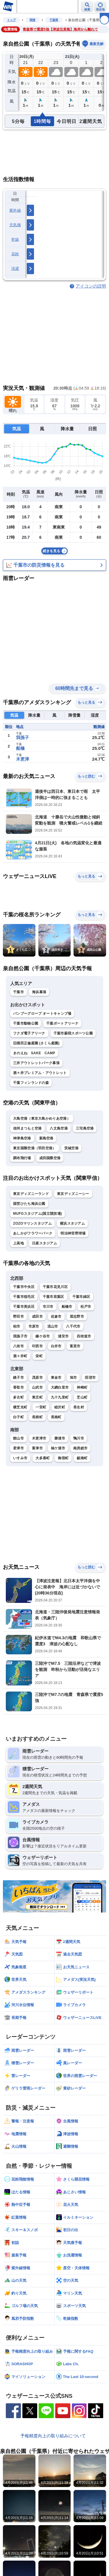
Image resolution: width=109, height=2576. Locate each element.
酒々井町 (20, 1356)
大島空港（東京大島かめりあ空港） (41, 1118)
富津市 (37, 1448)
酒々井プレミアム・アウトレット (40, 1073)
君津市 (18, 1448)
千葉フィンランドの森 (31, 1083)
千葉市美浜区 (24, 1307)
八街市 (18, 1346)
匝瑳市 (90, 1378)
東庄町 (37, 1397)
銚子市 (18, 1378)
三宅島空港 (85, 1128)
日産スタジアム (44, 1243)
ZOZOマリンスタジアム (32, 1223)
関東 (32, 20)
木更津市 (39, 1438)
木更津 (22, 759)
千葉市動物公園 (25, 1023)
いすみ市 (20, 1458)
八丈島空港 (59, 1128)
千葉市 (18, 992)
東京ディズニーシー (73, 1194)
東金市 (56, 1378)
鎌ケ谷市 (42, 1336)
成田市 (37, 1316)
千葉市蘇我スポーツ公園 (73, 1033)
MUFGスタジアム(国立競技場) (37, 1214)
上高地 (18, 1243)
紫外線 (15, 210)
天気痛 (15, 225)
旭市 (73, 1378)
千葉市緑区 (81, 1297)
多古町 (18, 1397)
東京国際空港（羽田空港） (34, 1148)
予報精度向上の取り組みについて (53, 2435)
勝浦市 (59, 1438)
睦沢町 (59, 1407)
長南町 (56, 1417)
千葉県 (53, 20)
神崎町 (82, 1387)
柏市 (16, 1326)
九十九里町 (60, 1397)
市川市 (48, 1307)
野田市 (18, 1316)
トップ (11, 20)
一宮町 (40, 1407)
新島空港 (46, 1138)
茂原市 (37, 1378)
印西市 (37, 1346)
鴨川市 (78, 1438)
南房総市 (80, 1448)
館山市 (18, 1438)
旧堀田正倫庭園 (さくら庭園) (36, 1043)
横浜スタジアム (72, 1223)
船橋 (20, 748)
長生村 (78, 1407)
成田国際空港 (50, 1158)
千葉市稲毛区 (24, 1297)
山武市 (37, 1387)
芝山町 (82, 1397)
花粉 (15, 254)
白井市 (56, 1346)
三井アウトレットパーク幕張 (36, 1063)
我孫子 (22, 737)
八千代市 (73, 1326)
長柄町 (37, 1417)
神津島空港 (22, 1138)
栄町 (39, 1356)
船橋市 (67, 1307)
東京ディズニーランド (31, 1194)
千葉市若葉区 (53, 1297)
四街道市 (84, 1336)
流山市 (52, 1326)
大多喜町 (42, 1458)
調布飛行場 (22, 1158)
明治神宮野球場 (72, 1233)
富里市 (75, 1346)
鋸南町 (82, 1458)
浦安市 (63, 1336)
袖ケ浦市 (58, 1448)
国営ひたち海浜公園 (29, 1204)
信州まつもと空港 (27, 1128)
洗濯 (15, 268)
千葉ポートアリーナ (62, 1023)
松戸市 (86, 1307)
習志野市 (77, 1316)
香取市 (18, 1387)
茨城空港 (71, 1148)
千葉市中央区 (24, 1287)
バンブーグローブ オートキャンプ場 (42, 1014)
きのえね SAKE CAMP (34, 1053)
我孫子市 (20, 1336)
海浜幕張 (39, 992)
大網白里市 (60, 1387)
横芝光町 (20, 1407)
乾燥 (15, 239)
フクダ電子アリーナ (29, 1033)
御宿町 (63, 1458)
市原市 (33, 1326)
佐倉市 (56, 1316)
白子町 (18, 1417)
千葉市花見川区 (55, 1287)
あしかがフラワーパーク (32, 1233)
